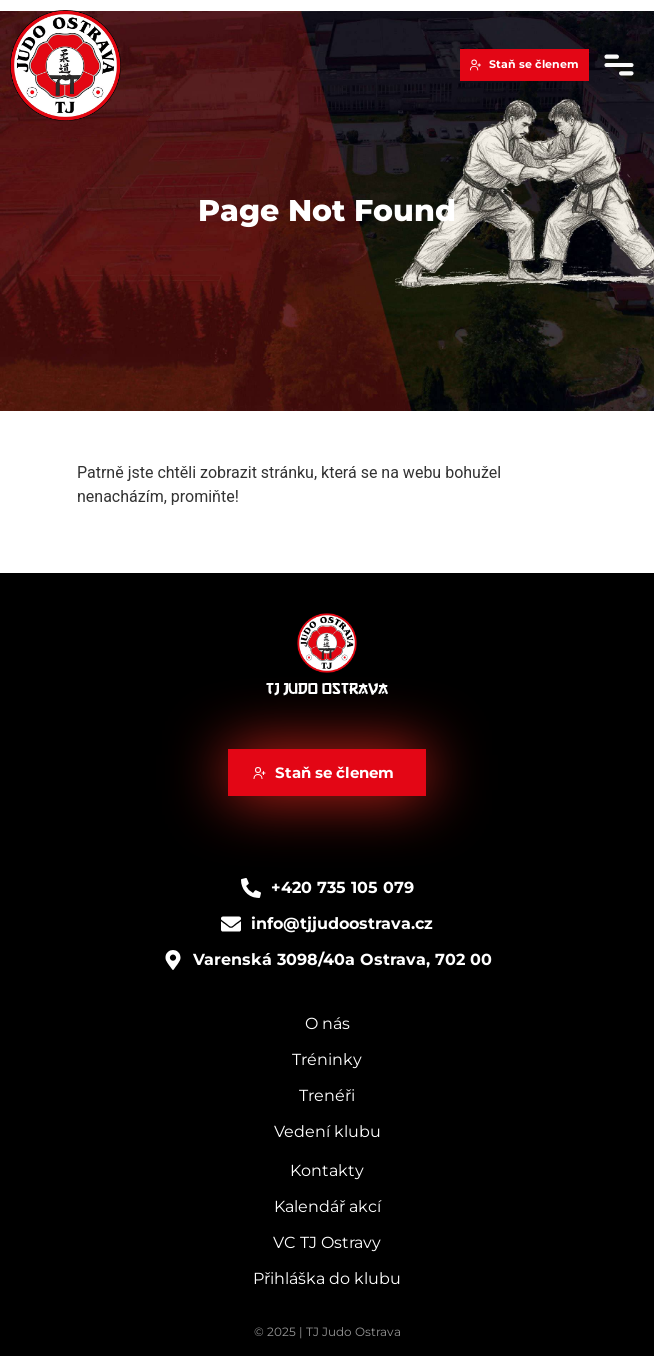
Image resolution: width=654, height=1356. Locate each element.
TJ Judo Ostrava (327, 689)
